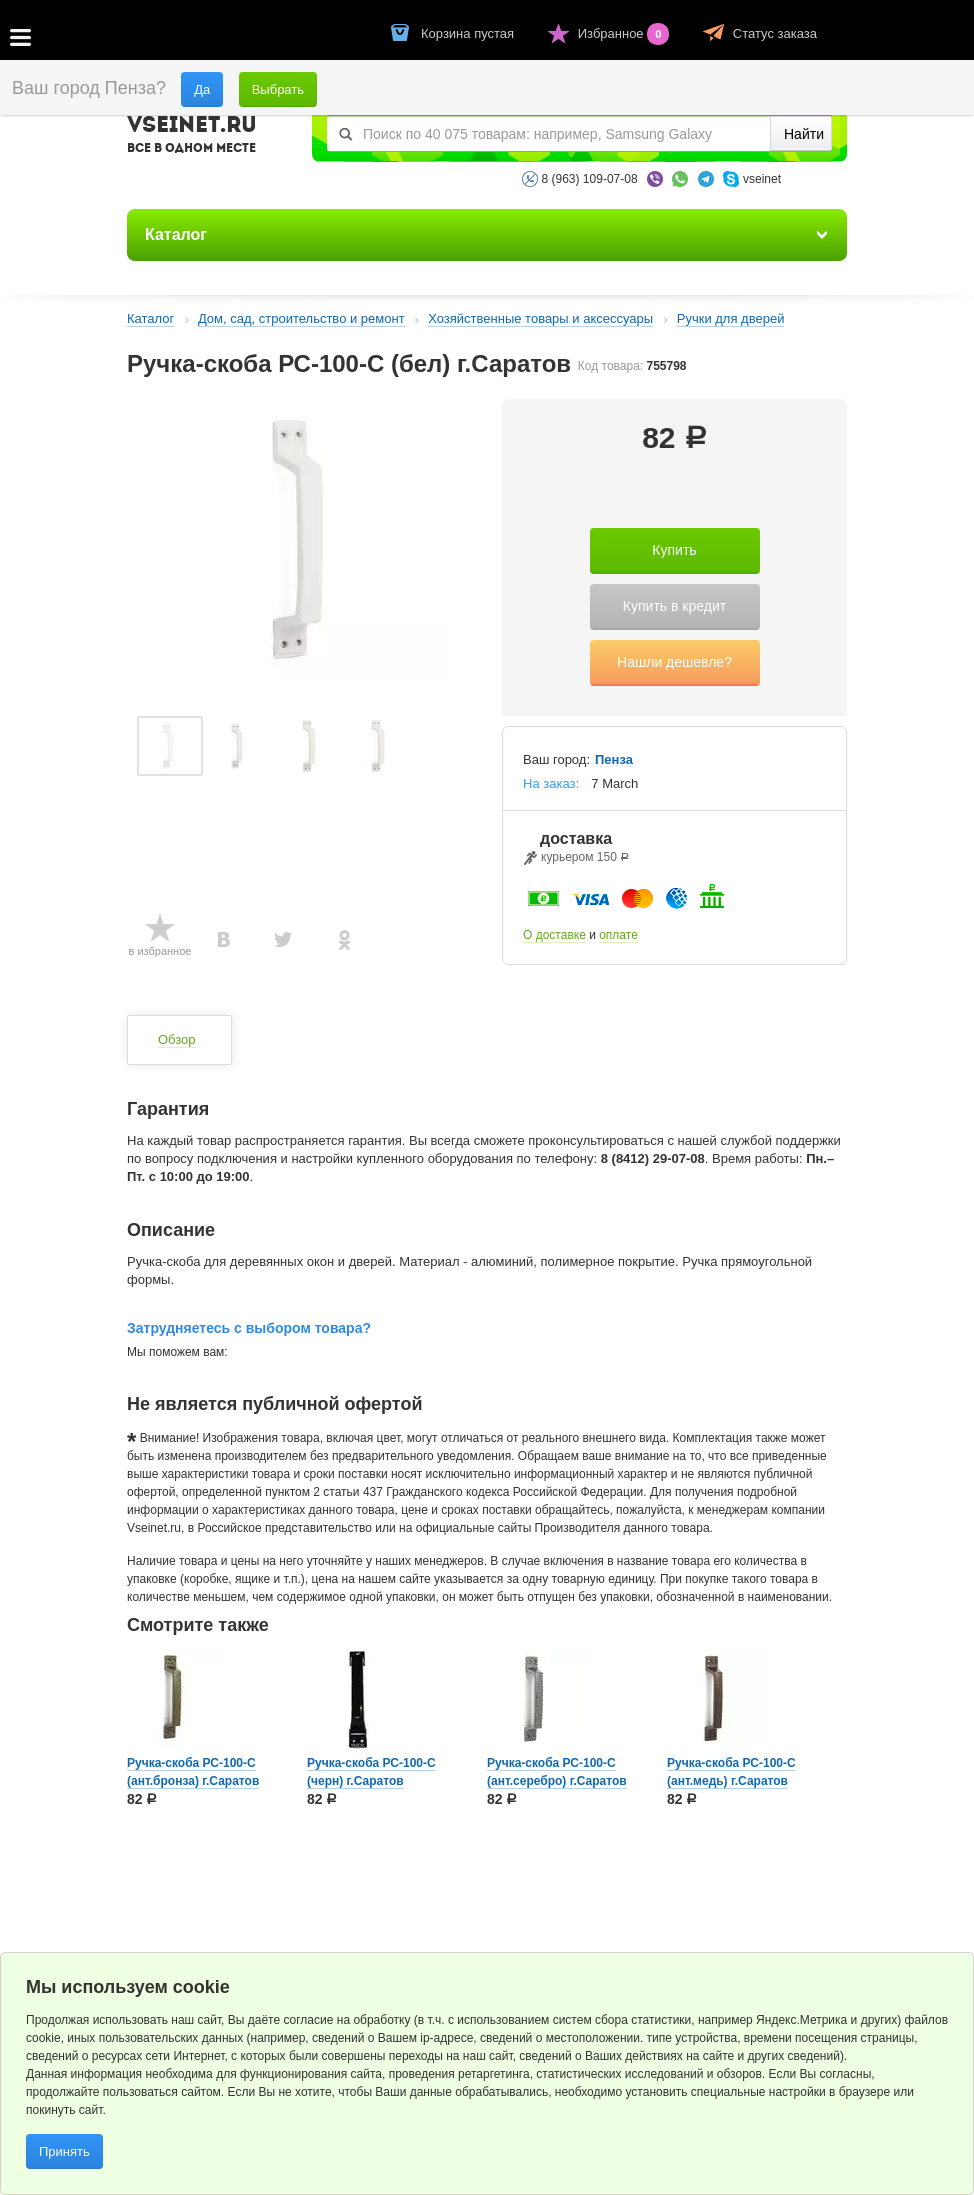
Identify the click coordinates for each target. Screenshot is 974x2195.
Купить (674, 550)
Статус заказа (775, 33)
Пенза (614, 760)
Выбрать (278, 89)
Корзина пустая (469, 33)
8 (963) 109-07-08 (590, 179)
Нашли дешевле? (674, 662)
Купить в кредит (674, 606)
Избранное (625, 33)
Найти (804, 134)
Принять (64, 2151)
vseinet (762, 179)
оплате (618, 935)
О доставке (554, 935)
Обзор (177, 1039)
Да (202, 89)
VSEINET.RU (192, 137)
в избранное (160, 951)
